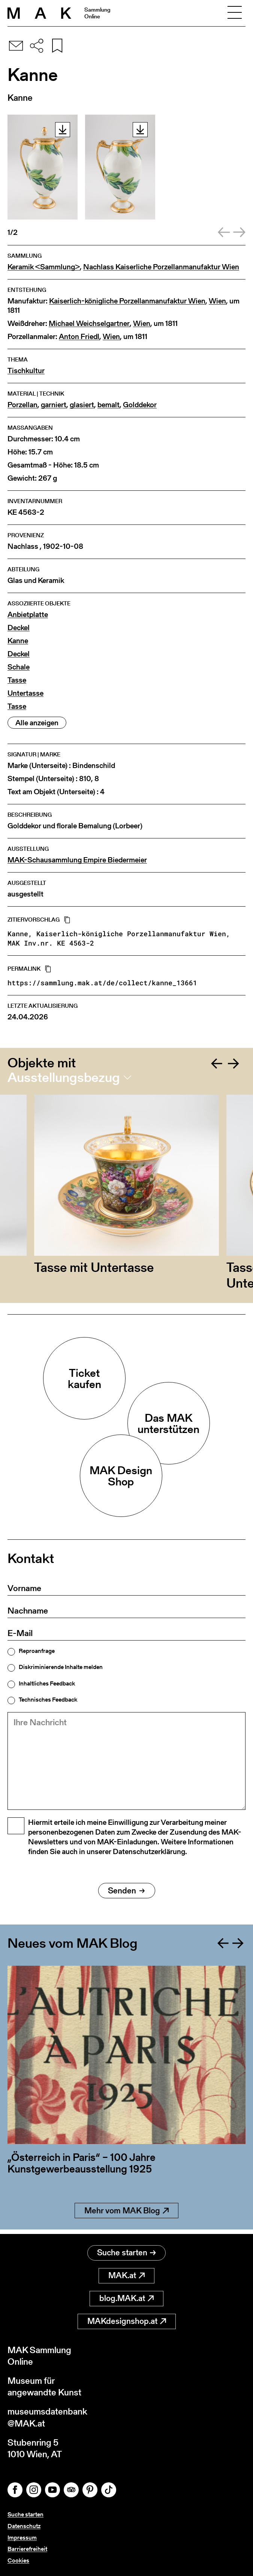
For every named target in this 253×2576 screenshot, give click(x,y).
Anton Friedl (79, 336)
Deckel (18, 627)
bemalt (108, 404)
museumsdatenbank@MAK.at (47, 2417)
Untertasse (25, 693)
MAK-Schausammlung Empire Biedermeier (77, 860)
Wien (217, 301)
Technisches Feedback (48, 1700)
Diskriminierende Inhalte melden (61, 1667)
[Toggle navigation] (235, 13)
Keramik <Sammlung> (43, 267)
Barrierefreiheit (27, 2549)
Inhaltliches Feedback (47, 1684)
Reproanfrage (37, 1651)
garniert (53, 404)
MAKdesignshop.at (126, 2321)
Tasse (16, 680)
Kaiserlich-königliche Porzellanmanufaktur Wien (127, 301)
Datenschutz (23, 2526)
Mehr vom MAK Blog (126, 2214)
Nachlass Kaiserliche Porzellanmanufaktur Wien (161, 267)
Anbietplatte (27, 614)
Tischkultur (26, 370)
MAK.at (126, 2275)
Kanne (17, 640)
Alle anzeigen (36, 722)
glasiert (82, 404)
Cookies (18, 2560)
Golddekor (140, 404)
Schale (18, 667)
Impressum (22, 2537)
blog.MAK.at (126, 2298)
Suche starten (126, 2252)
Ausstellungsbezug (63, 1077)
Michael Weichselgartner (89, 323)
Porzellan (22, 404)
